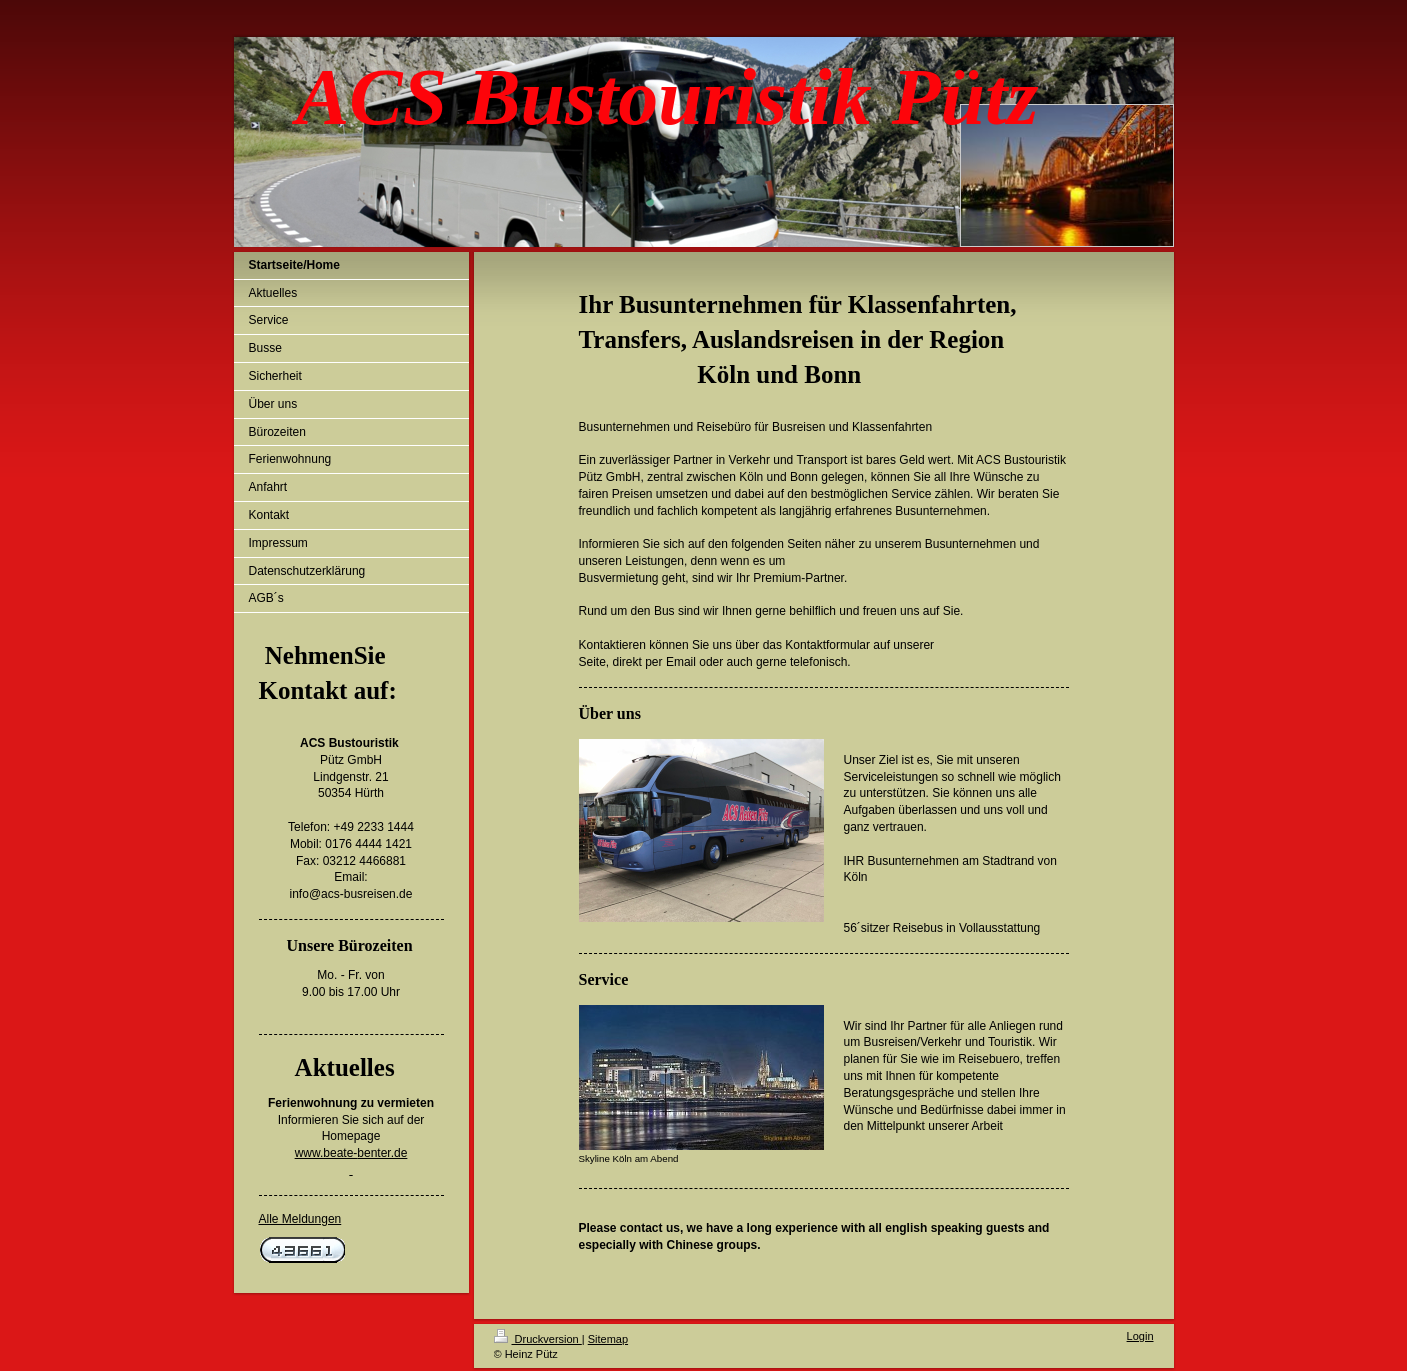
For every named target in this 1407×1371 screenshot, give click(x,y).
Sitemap (608, 1339)
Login (1140, 1336)
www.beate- (326, 1153)
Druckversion (538, 1339)
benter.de (382, 1153)
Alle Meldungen (300, 1219)
